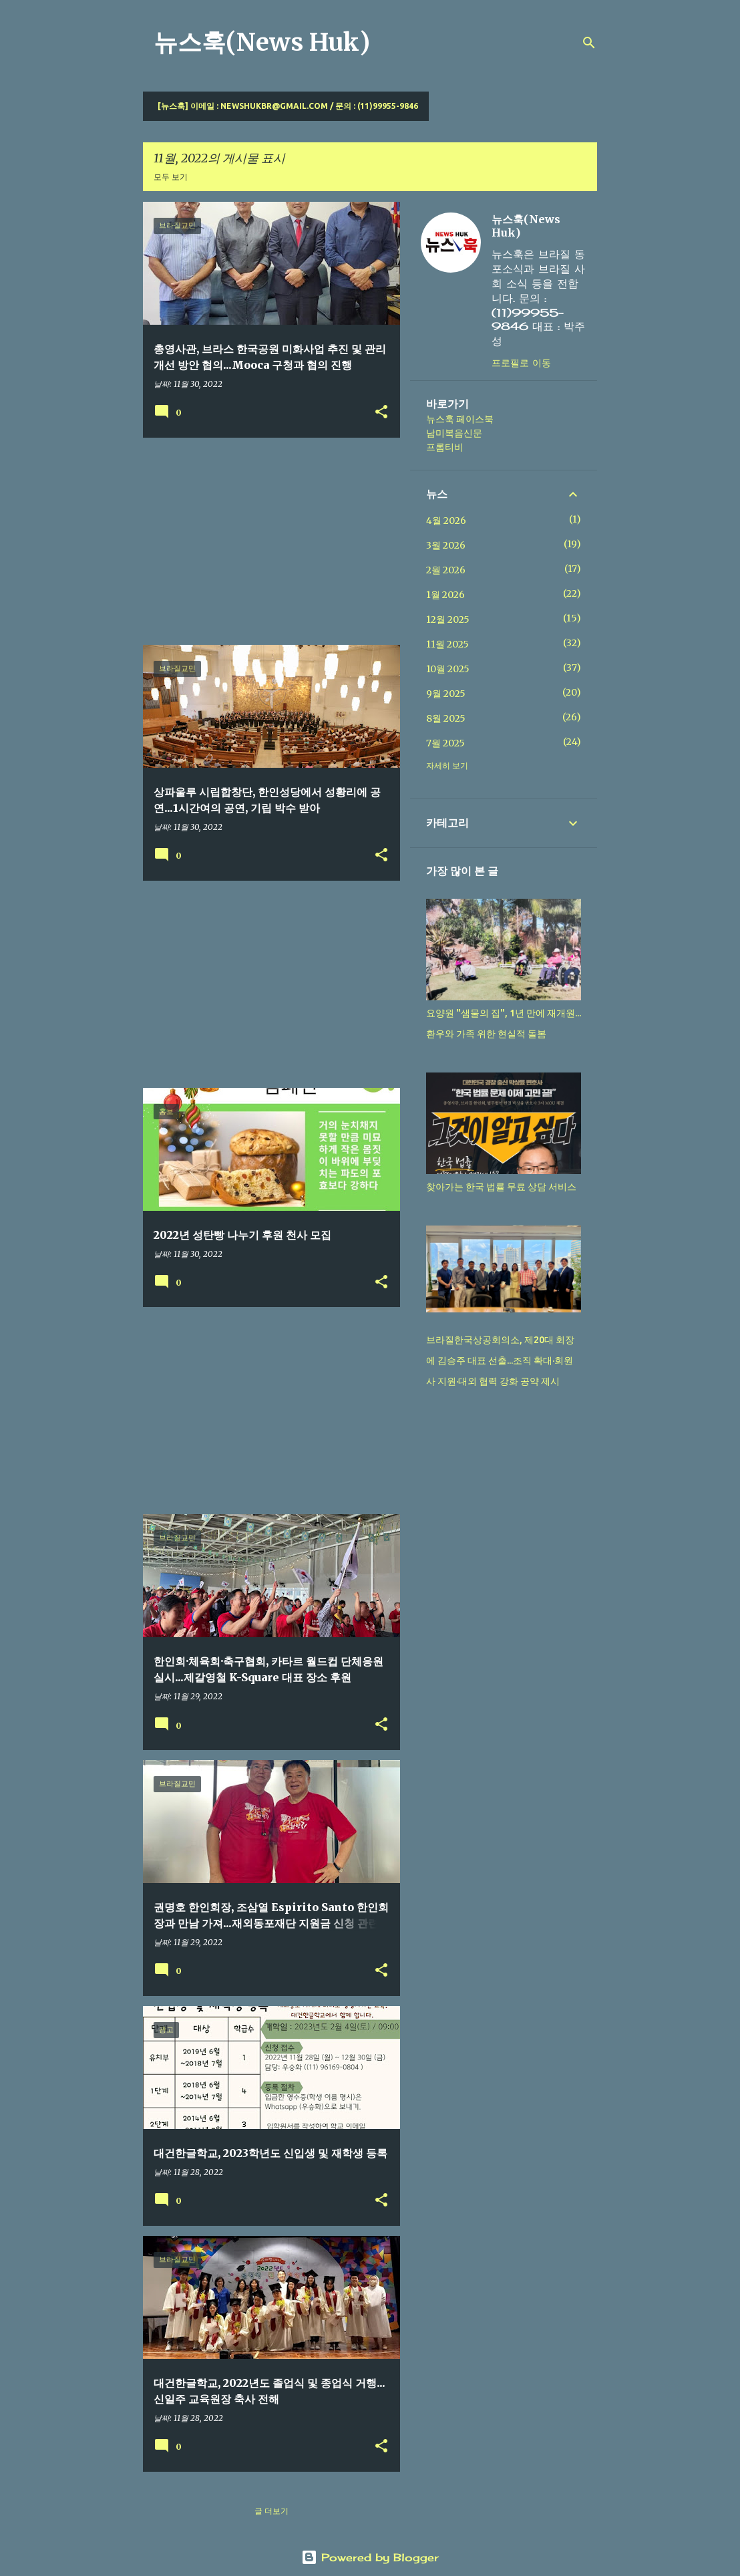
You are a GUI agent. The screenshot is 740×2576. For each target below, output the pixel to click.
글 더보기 (271, 2511)
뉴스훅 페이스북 (460, 419)
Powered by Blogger (370, 2557)
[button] (381, 413)
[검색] (589, 43)
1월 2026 (445, 595)
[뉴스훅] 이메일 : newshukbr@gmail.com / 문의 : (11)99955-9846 (288, 106)
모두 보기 (171, 176)
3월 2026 (446, 545)
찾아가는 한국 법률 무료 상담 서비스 (501, 1186)
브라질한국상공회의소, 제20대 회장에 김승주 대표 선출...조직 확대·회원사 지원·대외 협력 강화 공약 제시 (500, 1360)
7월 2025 (445, 743)
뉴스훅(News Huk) (262, 42)
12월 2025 (448, 619)
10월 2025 (448, 669)
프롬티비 (445, 447)
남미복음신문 (454, 433)
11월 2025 (447, 644)
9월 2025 (446, 694)
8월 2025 (446, 718)
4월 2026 (446, 521)
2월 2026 (446, 570)
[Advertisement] (266, 541)
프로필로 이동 (521, 362)
